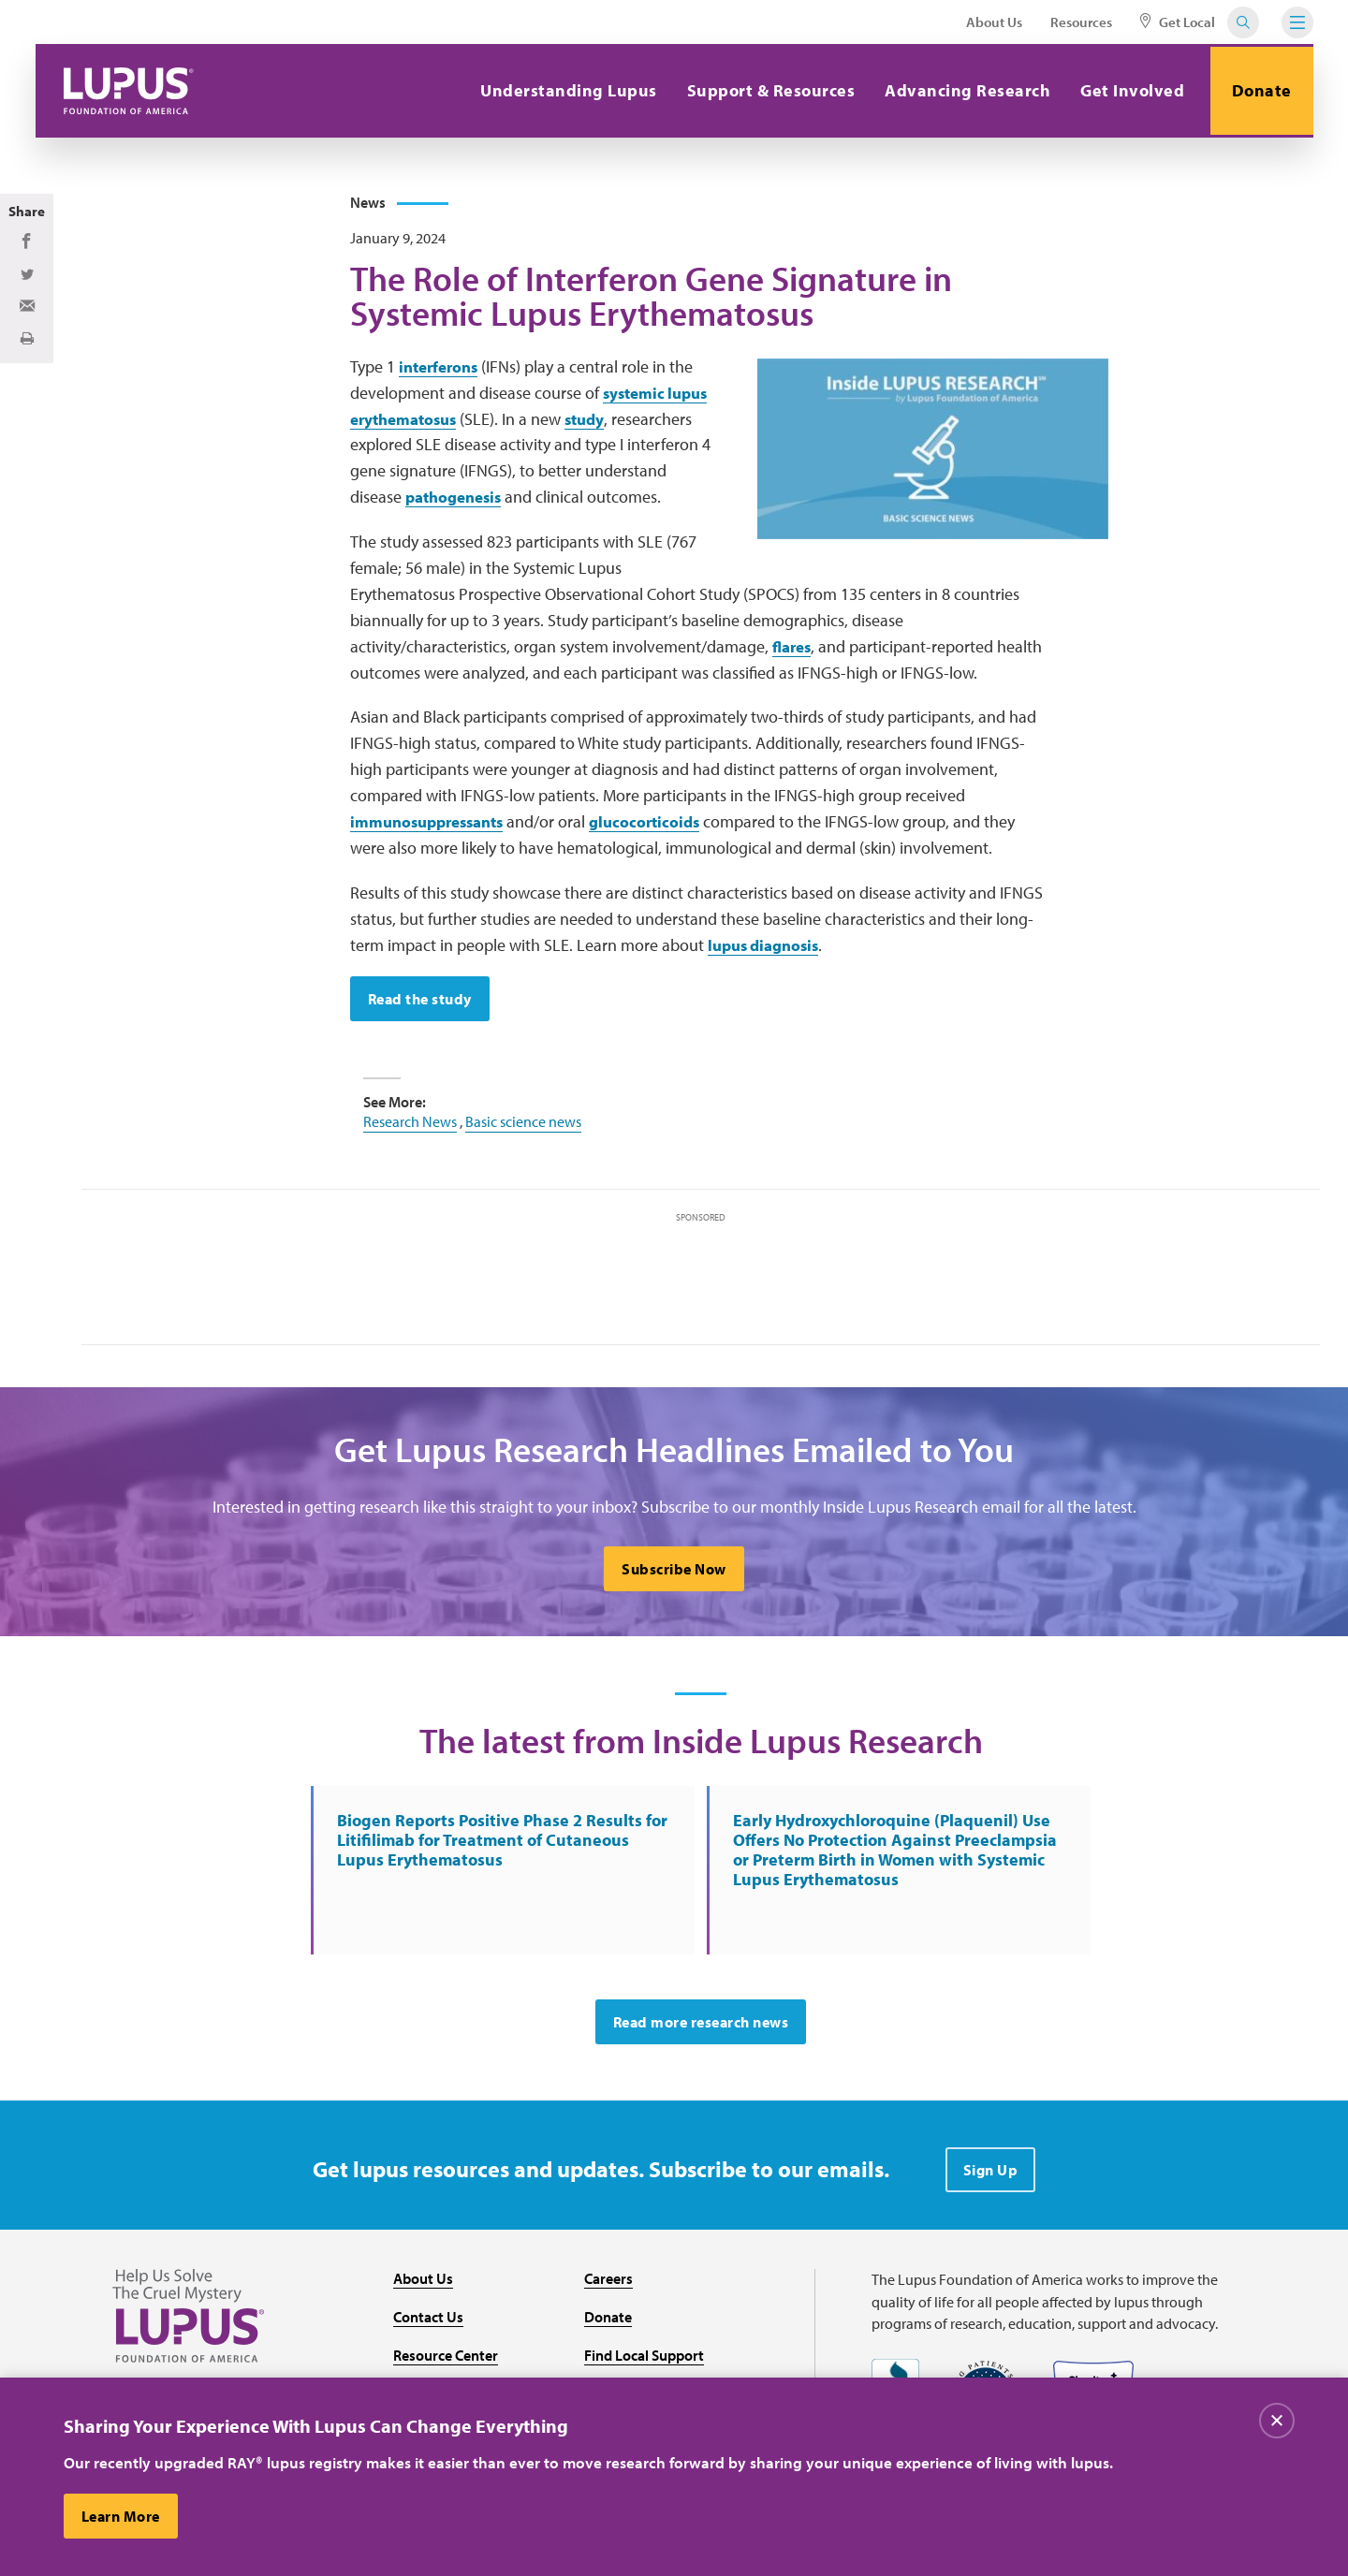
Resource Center (445, 2368)
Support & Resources (765, 90)
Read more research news (701, 2036)
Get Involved (1128, 90)
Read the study (421, 1005)
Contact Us (428, 2330)
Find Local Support (644, 2368)
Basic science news (523, 1128)
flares (793, 652)
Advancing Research (963, 90)
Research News (410, 1128)
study (595, 424)
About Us (994, 22)
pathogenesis (457, 503)
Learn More (121, 2516)
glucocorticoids (660, 828)
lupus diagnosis (768, 950)
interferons (442, 372)
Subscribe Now (674, 1577)
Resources (1081, 22)
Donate (1259, 90)
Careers (608, 2292)
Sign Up (990, 2183)
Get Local (1177, 22)
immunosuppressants (433, 828)
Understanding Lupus (564, 90)
